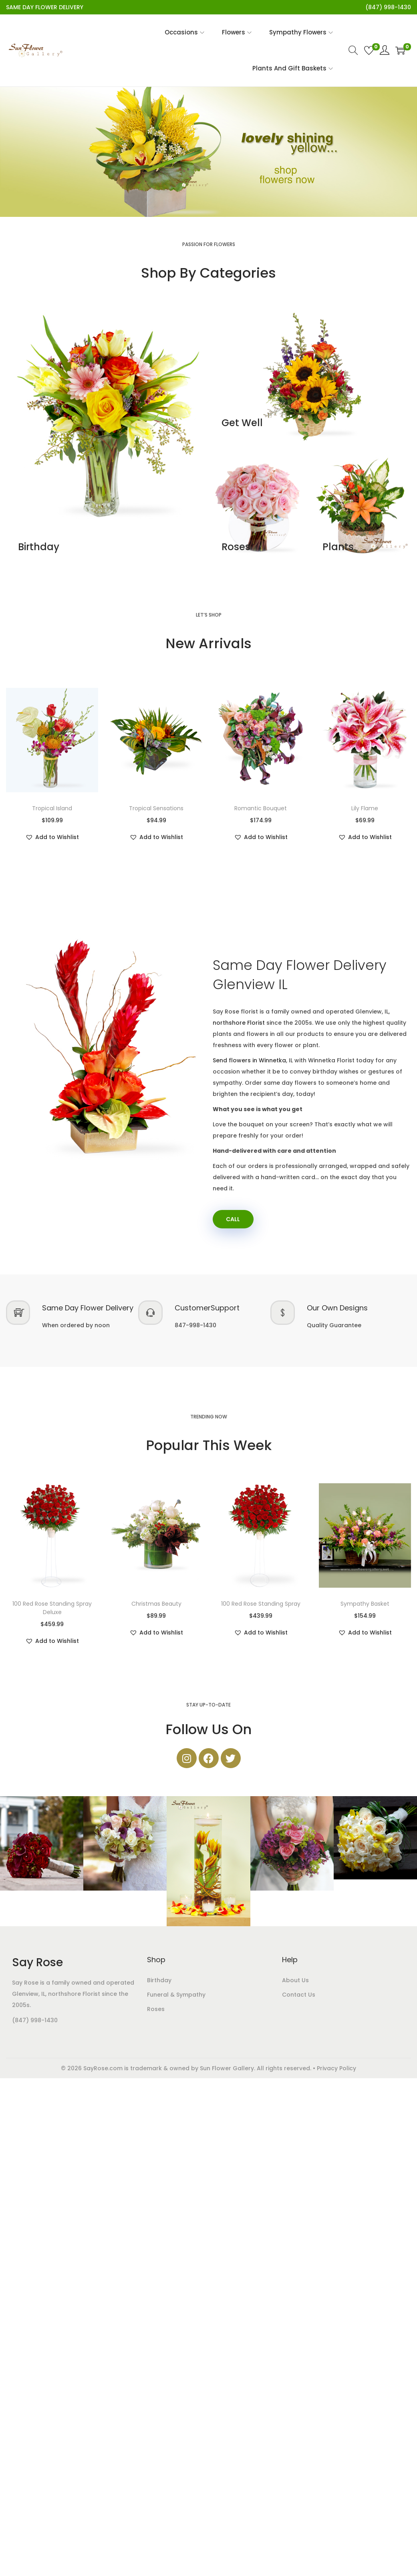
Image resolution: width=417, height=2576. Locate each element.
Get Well (242, 422)
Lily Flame (364, 808)
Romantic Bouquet (260, 808)
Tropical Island (52, 808)
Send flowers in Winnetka (249, 1060)
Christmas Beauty (156, 1604)
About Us (295, 1981)
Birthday (38, 546)
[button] (52, 837)
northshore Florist (239, 1023)
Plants (338, 546)
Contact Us (298, 1995)
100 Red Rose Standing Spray (260, 1604)
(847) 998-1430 (35, 2021)
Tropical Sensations (156, 808)
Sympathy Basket (364, 1604)
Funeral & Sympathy (176, 1995)
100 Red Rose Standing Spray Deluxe (52, 1608)
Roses (236, 546)
